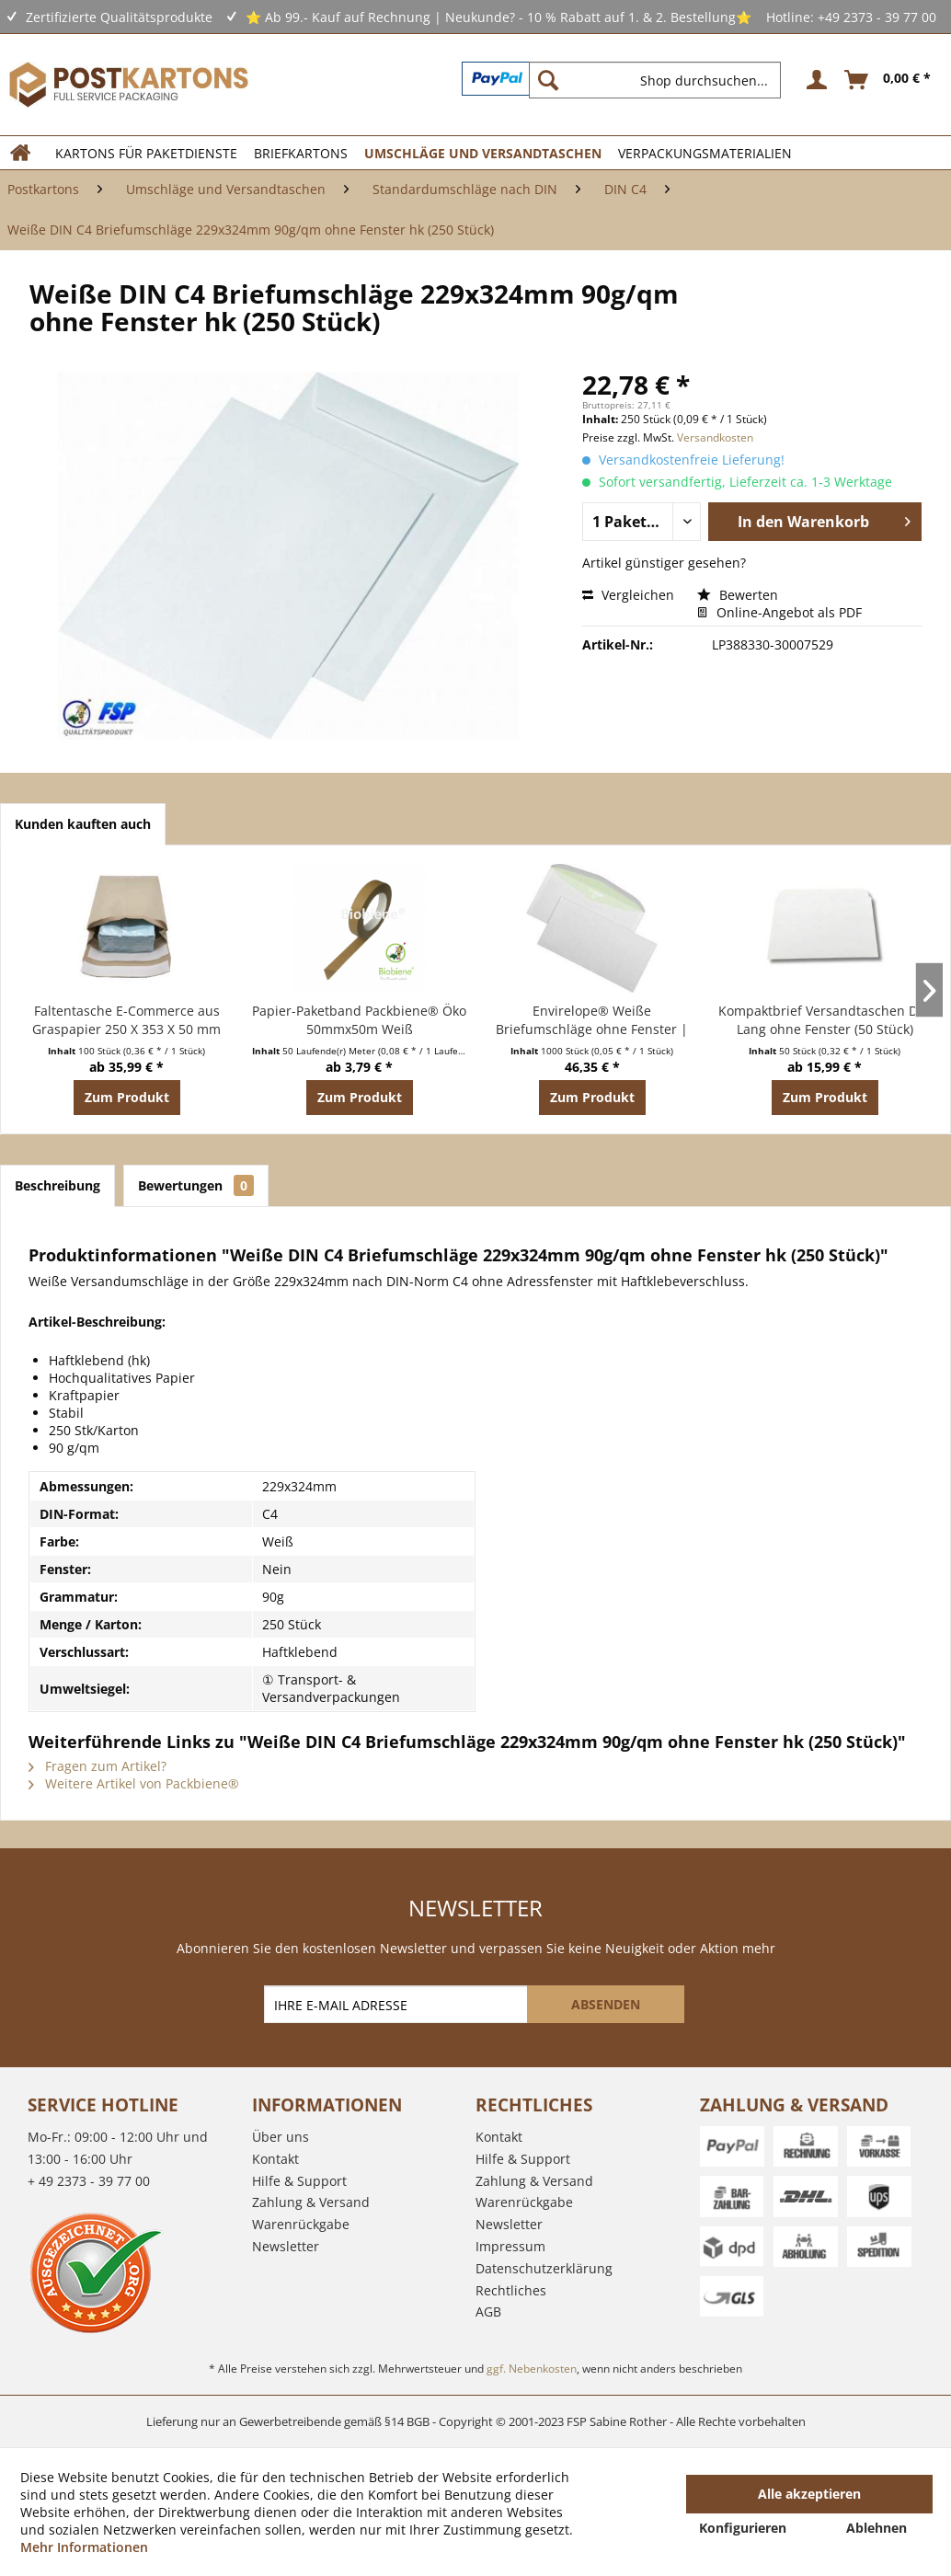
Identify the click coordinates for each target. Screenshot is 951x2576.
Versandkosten (715, 437)
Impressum (510, 2246)
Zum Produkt (127, 1097)
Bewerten (737, 595)
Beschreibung (57, 1185)
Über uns (280, 2136)
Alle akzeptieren (809, 2493)
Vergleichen (628, 595)
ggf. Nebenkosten (532, 2368)
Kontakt (275, 2159)
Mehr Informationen (84, 2547)
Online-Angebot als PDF (779, 612)
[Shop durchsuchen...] (655, 80)
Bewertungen (196, 1185)
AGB (488, 2311)
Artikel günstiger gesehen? (664, 562)
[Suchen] (548, 80)
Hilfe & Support (299, 2181)
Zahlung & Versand (311, 2202)
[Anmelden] (814, 80)
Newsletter (285, 2246)
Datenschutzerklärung (544, 2268)
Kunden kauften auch (83, 824)
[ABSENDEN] (605, 2004)
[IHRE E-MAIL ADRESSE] (397, 2004)
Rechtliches (511, 2290)
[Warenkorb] (888, 80)
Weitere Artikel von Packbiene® (134, 1783)
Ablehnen (876, 2527)
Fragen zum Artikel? (97, 1766)
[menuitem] (662, 80)
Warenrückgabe (300, 2224)
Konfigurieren (742, 2527)
